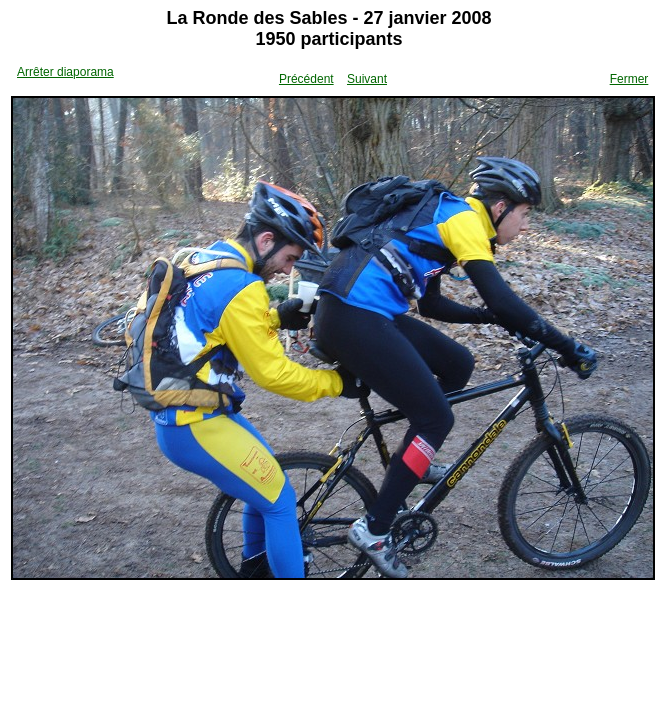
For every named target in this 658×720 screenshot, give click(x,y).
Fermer (629, 79)
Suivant (367, 79)
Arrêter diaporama (65, 72)
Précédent (306, 79)
